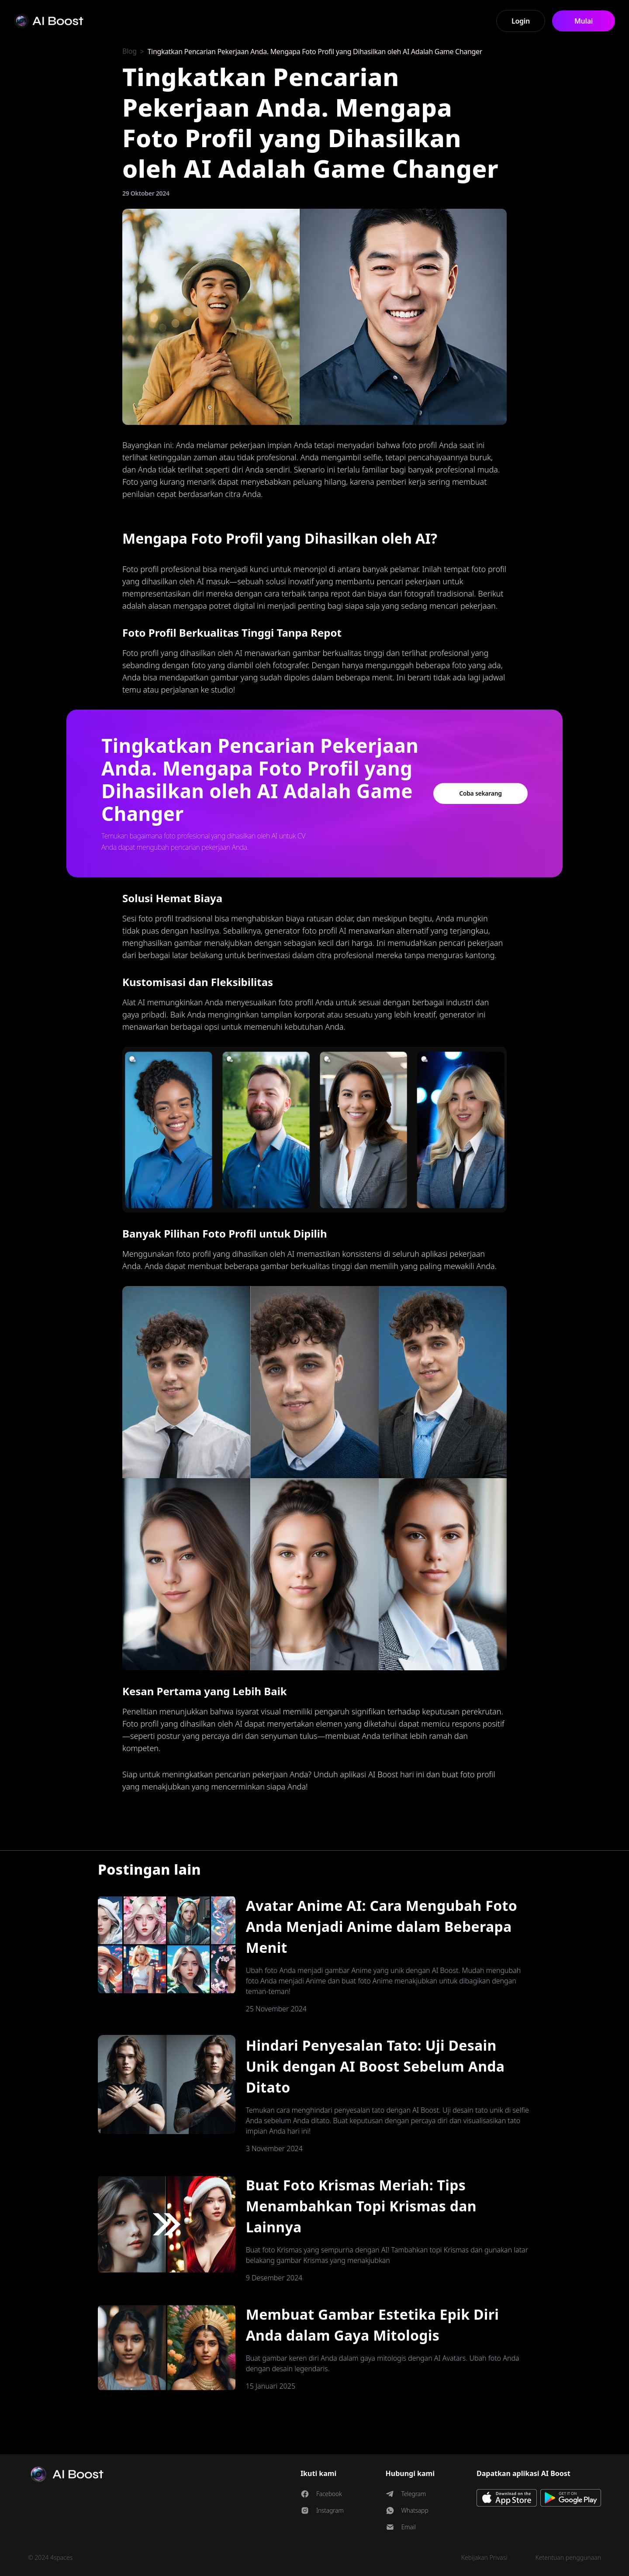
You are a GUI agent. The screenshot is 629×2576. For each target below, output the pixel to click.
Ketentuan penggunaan (568, 2557)
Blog (129, 51)
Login (520, 21)
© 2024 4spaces (50, 2557)
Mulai (583, 21)
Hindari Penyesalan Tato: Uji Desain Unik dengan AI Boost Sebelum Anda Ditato (375, 2066)
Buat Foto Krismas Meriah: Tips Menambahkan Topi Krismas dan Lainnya (361, 2206)
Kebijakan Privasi (484, 2557)
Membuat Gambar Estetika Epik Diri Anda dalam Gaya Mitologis (372, 2325)
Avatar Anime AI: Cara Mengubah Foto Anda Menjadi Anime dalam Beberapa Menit (381, 1926)
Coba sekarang (480, 793)
